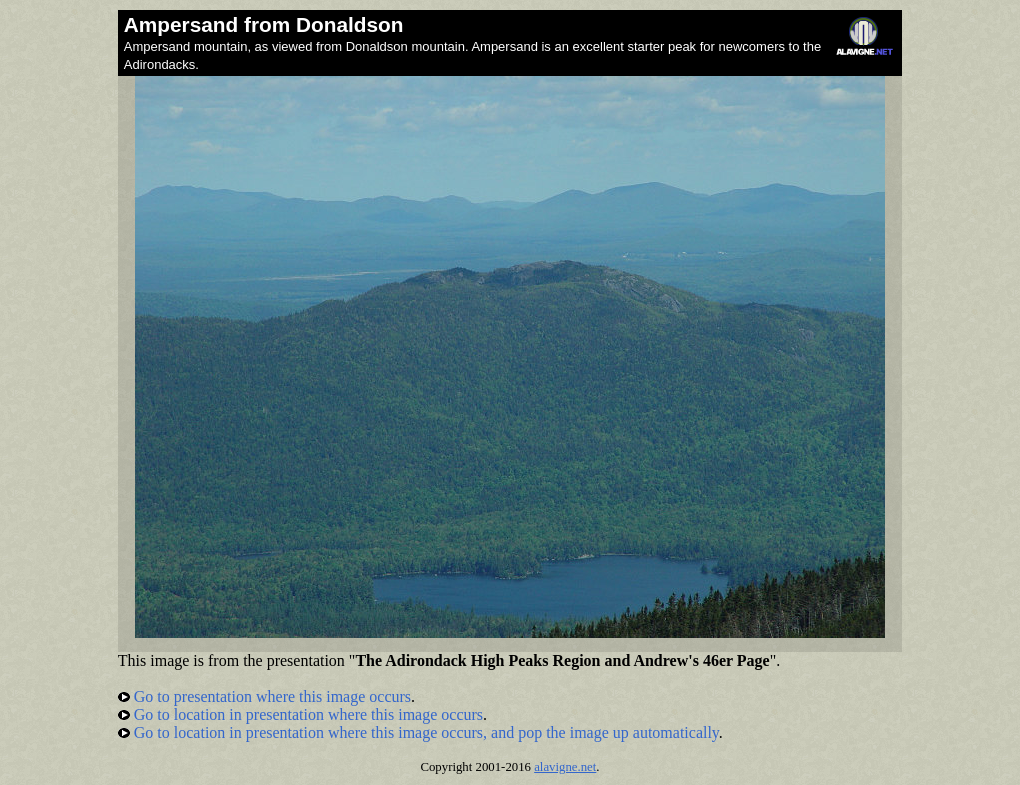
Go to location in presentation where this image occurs (300, 714)
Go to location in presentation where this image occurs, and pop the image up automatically (418, 732)
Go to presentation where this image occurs (264, 696)
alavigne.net (565, 767)
